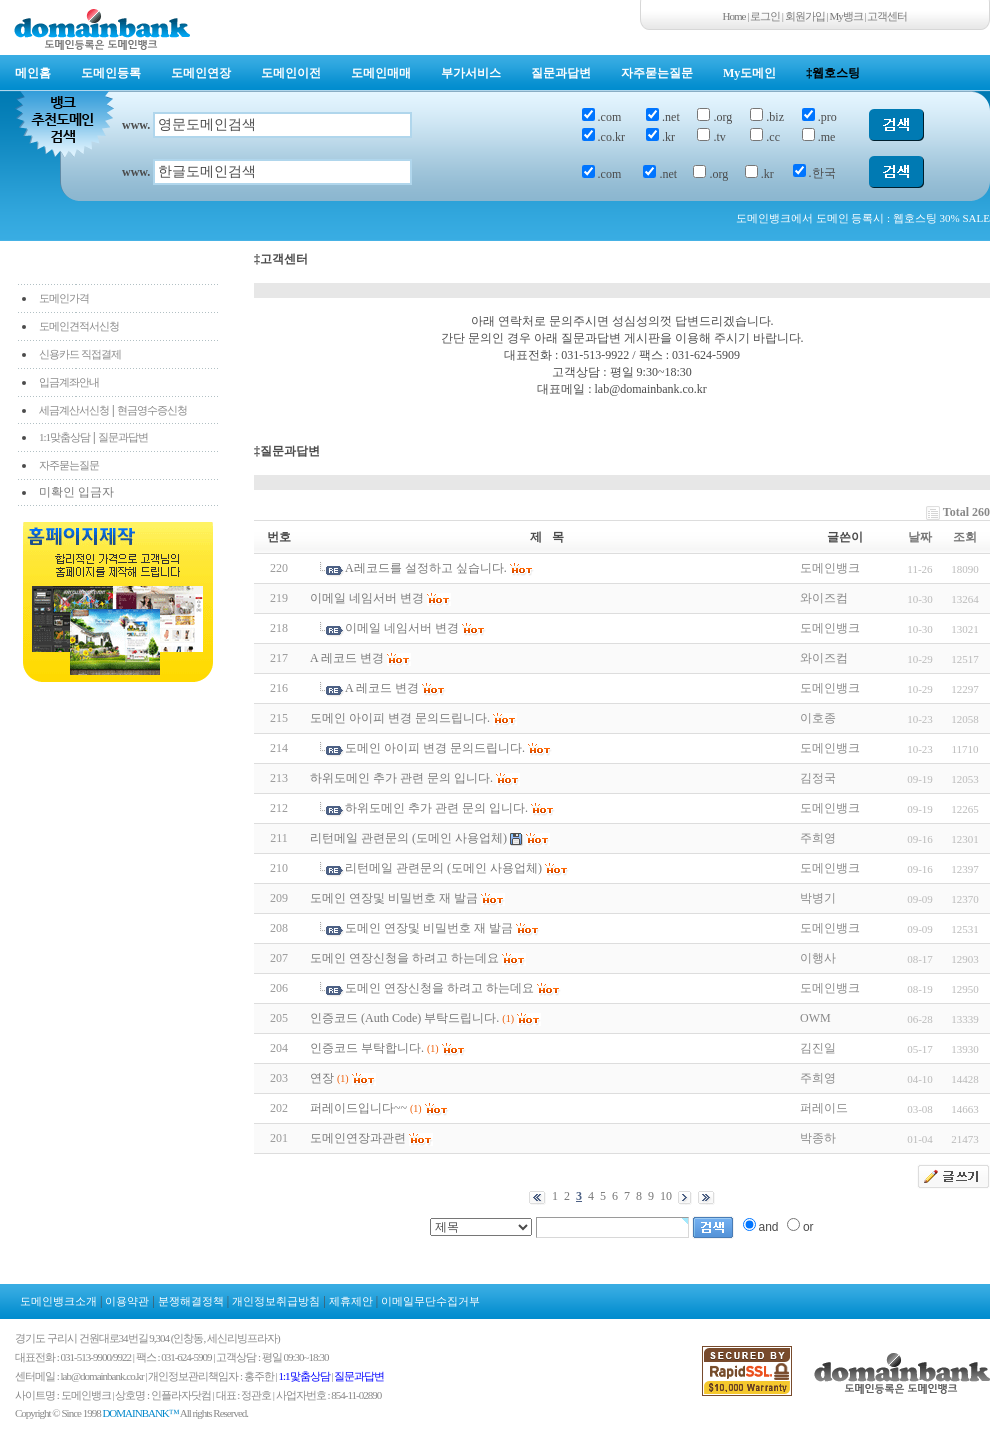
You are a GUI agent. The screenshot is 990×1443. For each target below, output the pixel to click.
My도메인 (749, 73)
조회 (965, 537)
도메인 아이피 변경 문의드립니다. (400, 718)
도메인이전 (291, 73)
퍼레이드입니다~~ (358, 1108)
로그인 (765, 16)
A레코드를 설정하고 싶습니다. (426, 568)
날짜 (920, 537)
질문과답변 (561, 73)
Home (734, 16)
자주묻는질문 (657, 73)
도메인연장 (201, 73)
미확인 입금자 (76, 492)
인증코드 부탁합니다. (367, 1048)
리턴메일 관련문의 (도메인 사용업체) (408, 838)
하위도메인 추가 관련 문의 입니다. (401, 778)
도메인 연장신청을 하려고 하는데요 (404, 958)
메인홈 (33, 73)
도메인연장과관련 (358, 1138)
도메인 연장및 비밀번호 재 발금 (394, 898)
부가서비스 (471, 73)
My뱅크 (846, 16)
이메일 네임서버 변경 (367, 598)
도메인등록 (111, 73)
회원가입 (805, 16)
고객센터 (887, 16)
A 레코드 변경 (347, 658)
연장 (322, 1078)
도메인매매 (381, 73)
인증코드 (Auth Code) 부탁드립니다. (404, 1018)
